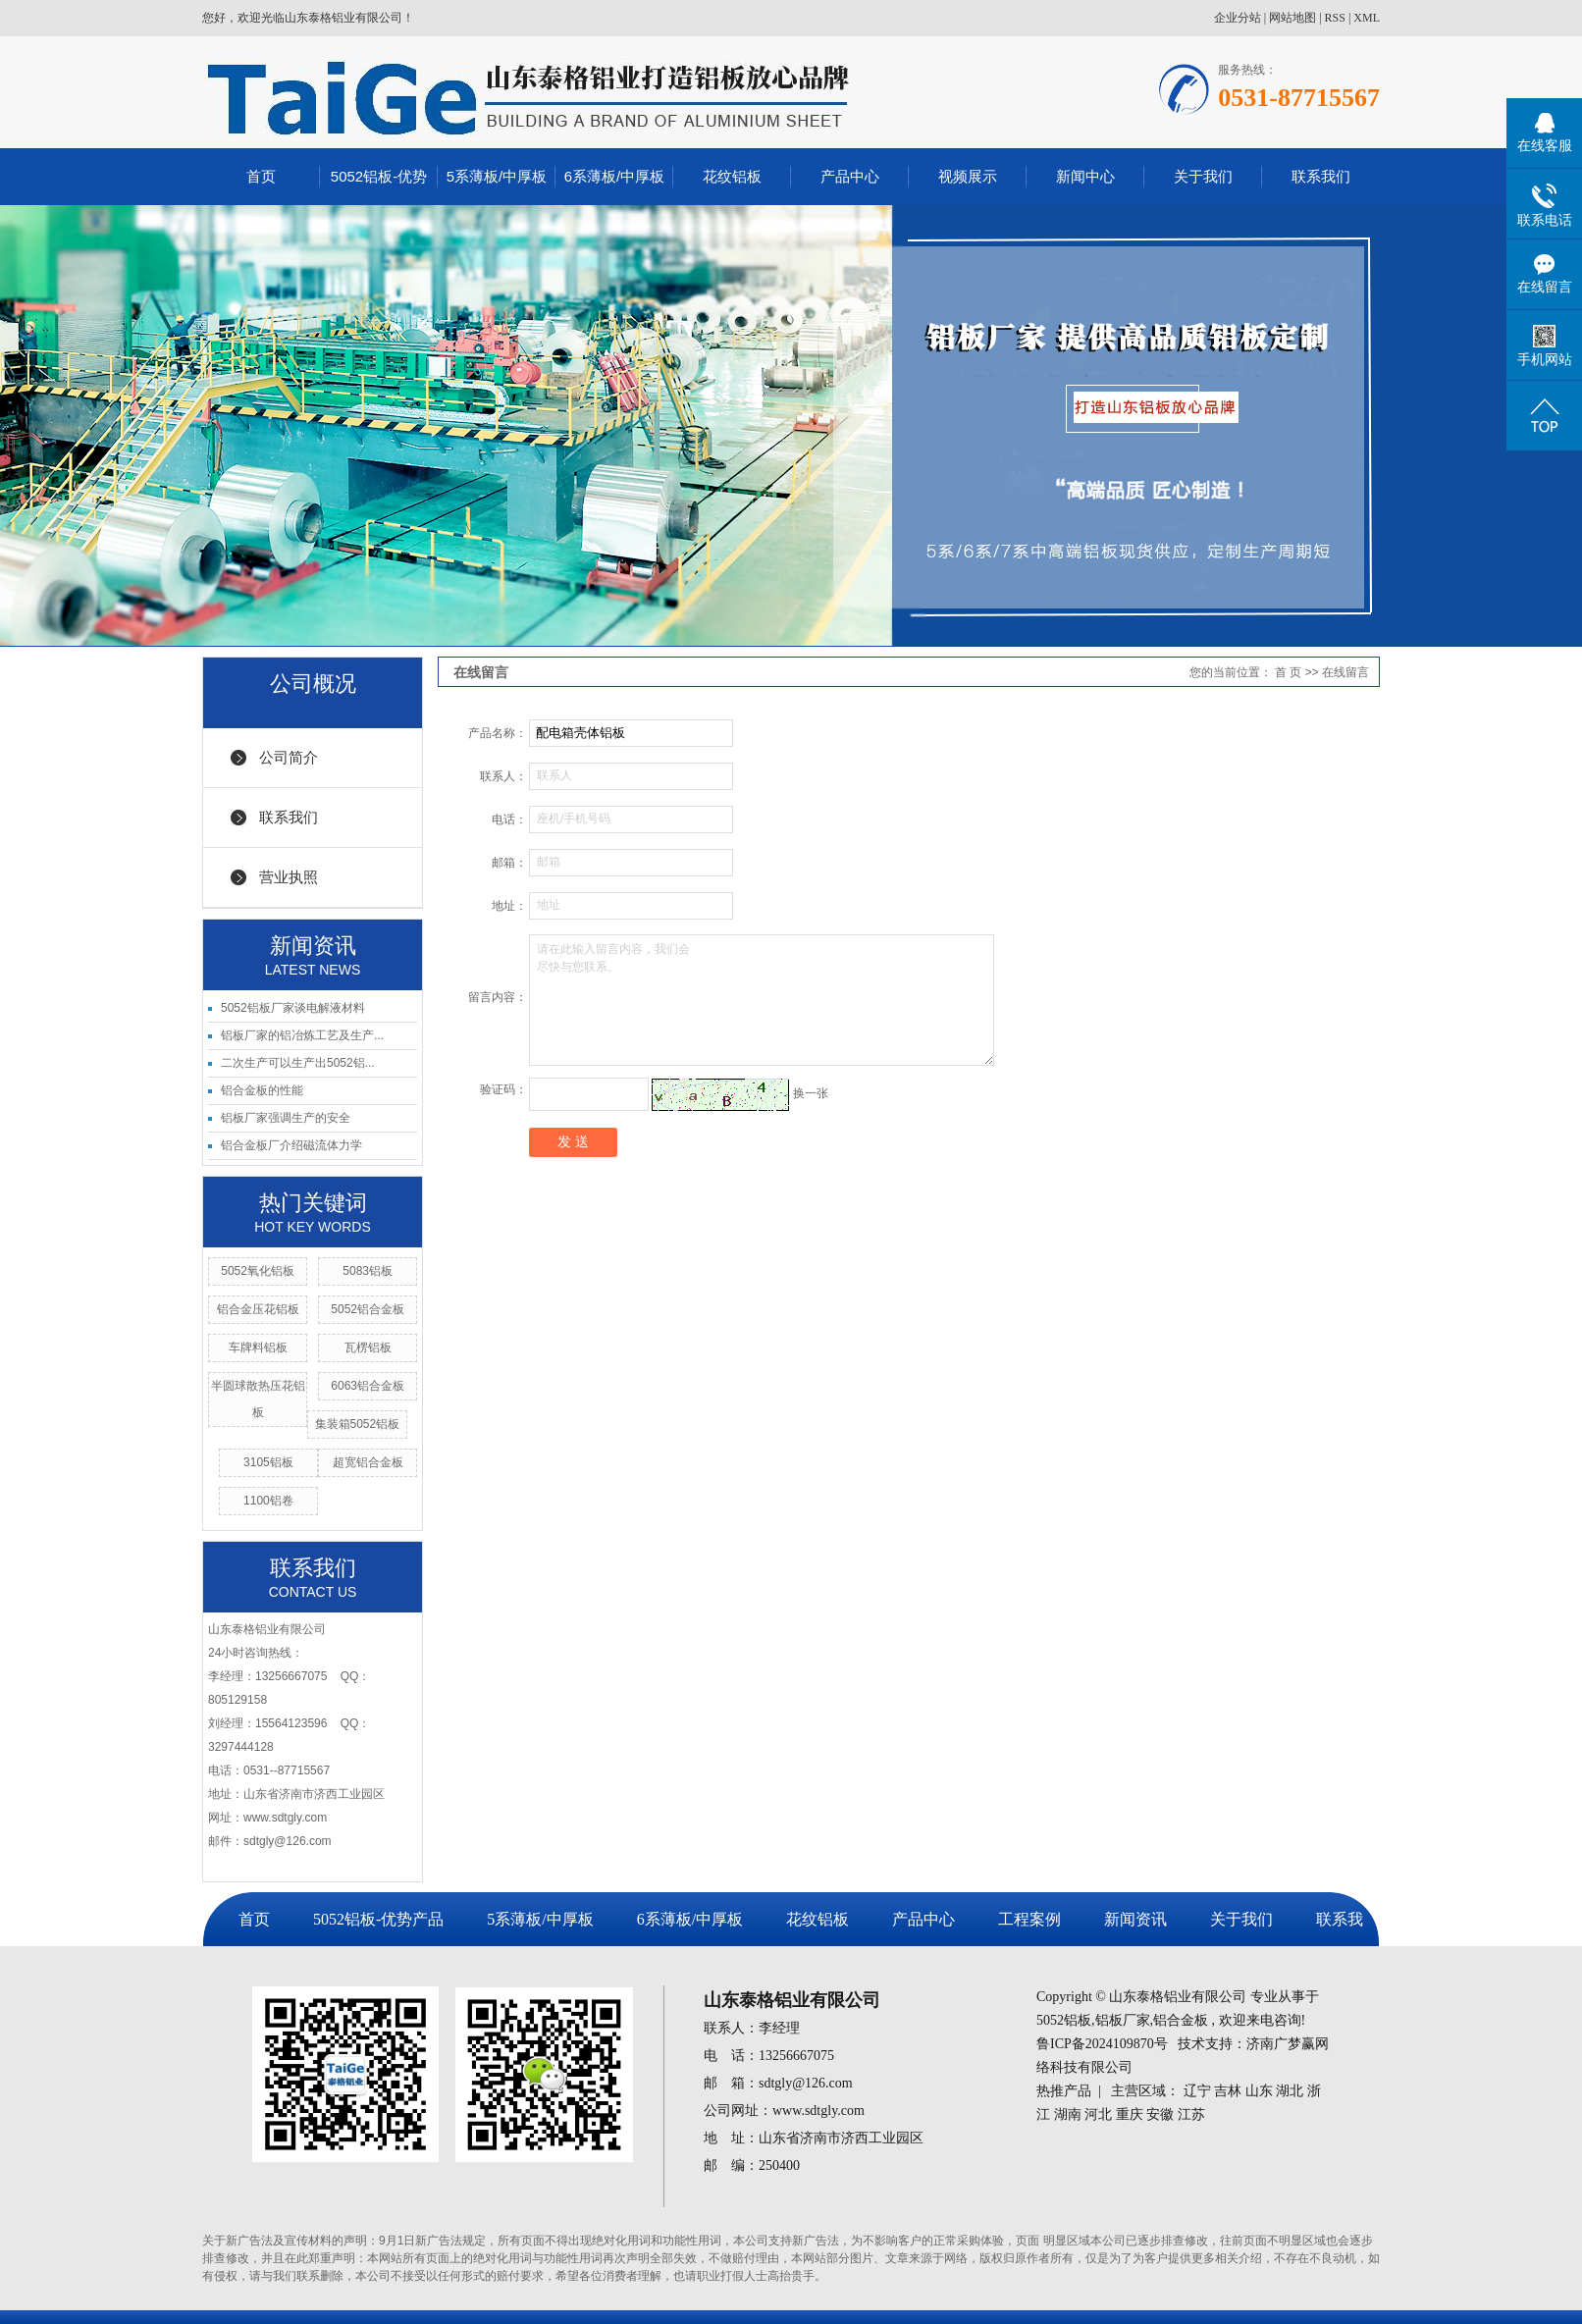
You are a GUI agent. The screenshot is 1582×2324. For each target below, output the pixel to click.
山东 (1259, 2091)
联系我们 (1321, 176)
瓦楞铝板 (368, 1347)
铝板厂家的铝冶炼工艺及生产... (302, 1035)
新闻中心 (1085, 176)
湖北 (1289, 2091)
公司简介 (288, 757)
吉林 (1227, 2091)
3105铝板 (268, 1462)
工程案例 (1029, 1919)
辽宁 (1197, 2091)
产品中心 (849, 176)
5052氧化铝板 (257, 1271)
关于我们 (1203, 176)
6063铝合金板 (367, 1386)
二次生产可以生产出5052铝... (298, 1063)
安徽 (1160, 2114)
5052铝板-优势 (379, 176)
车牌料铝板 (258, 1347)
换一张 (810, 1093)
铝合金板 (1180, 2020)
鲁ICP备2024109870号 (1102, 2043)
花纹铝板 (732, 176)
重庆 (1129, 2114)
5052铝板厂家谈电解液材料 (293, 1008)
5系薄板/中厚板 (497, 176)
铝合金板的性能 (262, 1090)
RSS (1335, 18)
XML (1366, 18)
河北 (1098, 2114)
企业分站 (1237, 18)
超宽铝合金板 (368, 1462)
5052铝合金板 (367, 1309)
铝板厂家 (1122, 2020)
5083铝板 (368, 1271)
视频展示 (967, 176)
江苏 (1191, 2114)
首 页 (1288, 672)
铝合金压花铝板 (258, 1309)
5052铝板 (1063, 2020)
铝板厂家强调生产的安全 (285, 1118)
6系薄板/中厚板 (614, 176)
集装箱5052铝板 (357, 1424)
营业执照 (288, 877)
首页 (261, 176)
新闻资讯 (1135, 1919)
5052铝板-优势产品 (378, 1919)
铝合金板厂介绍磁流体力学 (291, 1145)
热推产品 (1063, 2091)
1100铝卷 (268, 1500)
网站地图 (1292, 18)
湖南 (1067, 2114)
